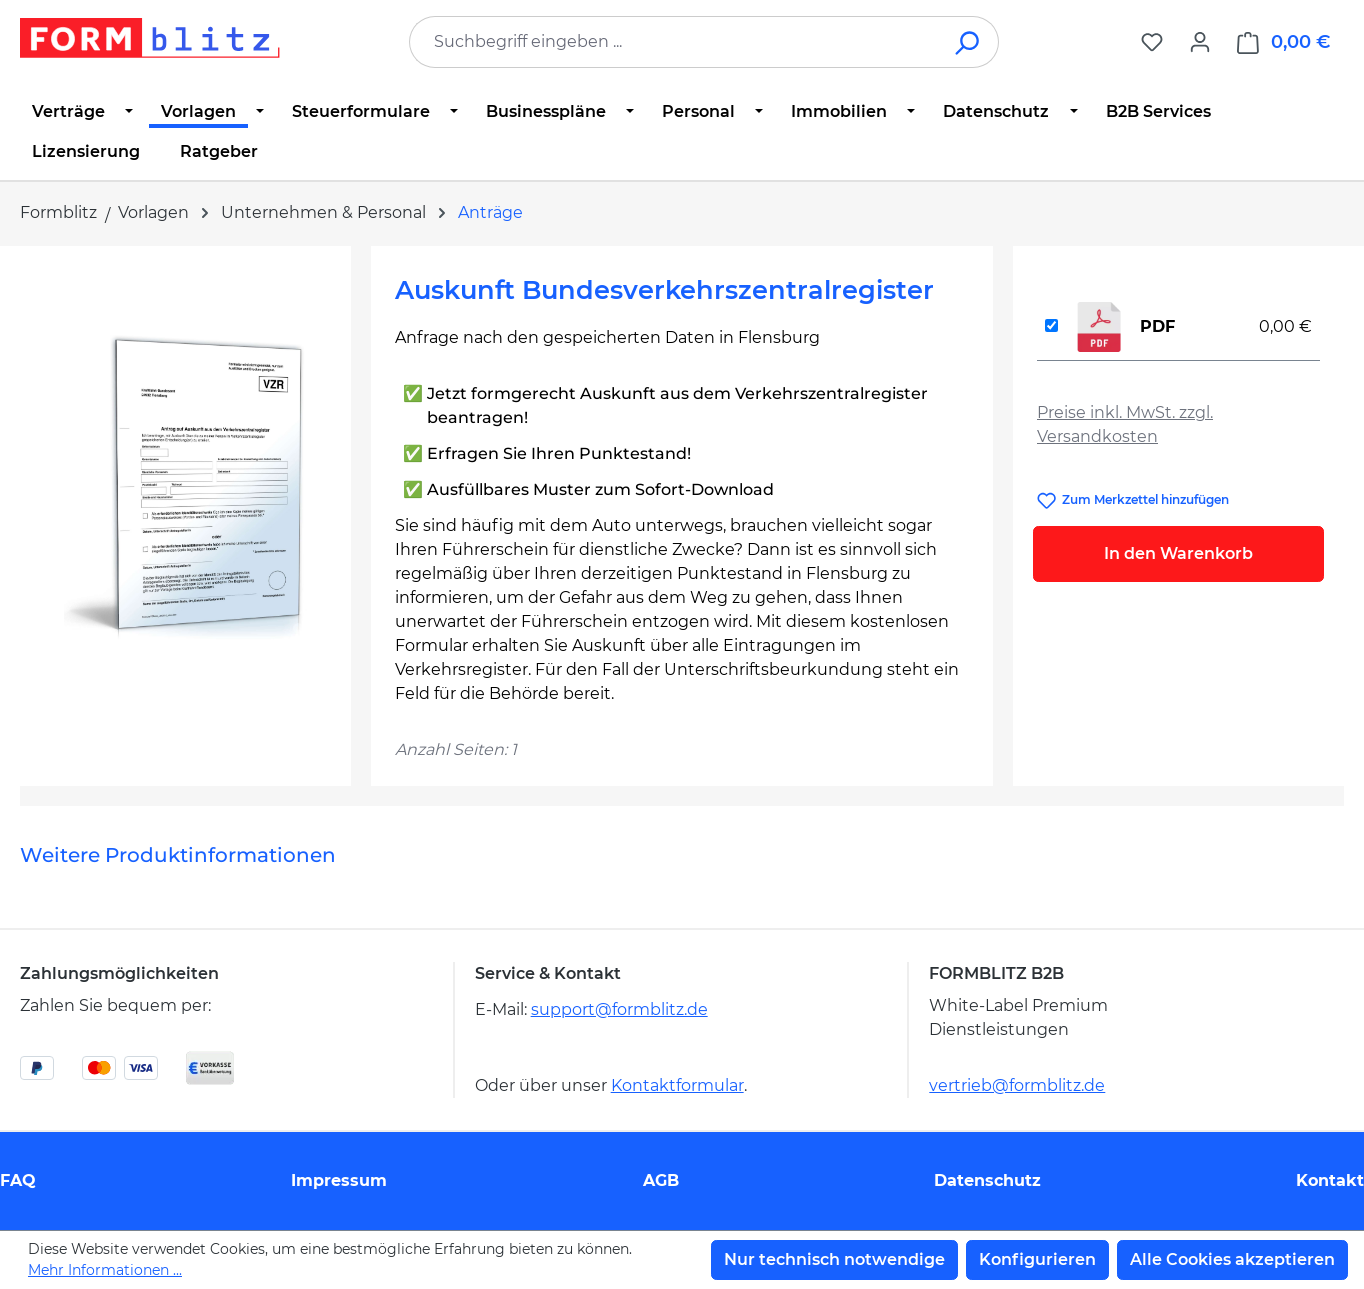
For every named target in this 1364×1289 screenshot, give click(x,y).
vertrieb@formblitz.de (1017, 1085)
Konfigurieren (1037, 1259)
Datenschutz (987, 1180)
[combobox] (674, 42)
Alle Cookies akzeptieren (1232, 1259)
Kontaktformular (677, 1085)
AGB (661, 1180)
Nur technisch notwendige (834, 1259)
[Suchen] (968, 42)
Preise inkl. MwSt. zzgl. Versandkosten (1125, 424)
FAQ (18, 1180)
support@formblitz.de (619, 1009)
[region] (185, 485)
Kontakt (1330, 1180)
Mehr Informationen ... (105, 1270)
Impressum (339, 1180)
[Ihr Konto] (1200, 42)
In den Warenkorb (1178, 553)
